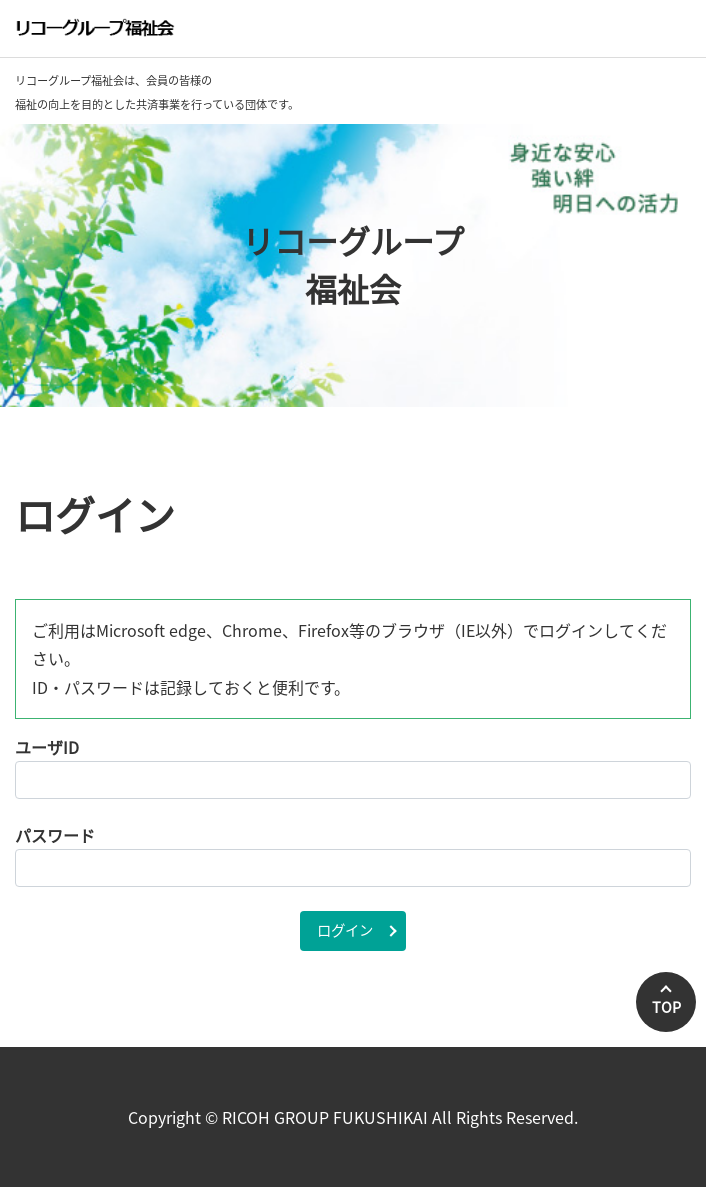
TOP (666, 1007)
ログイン (345, 930)
